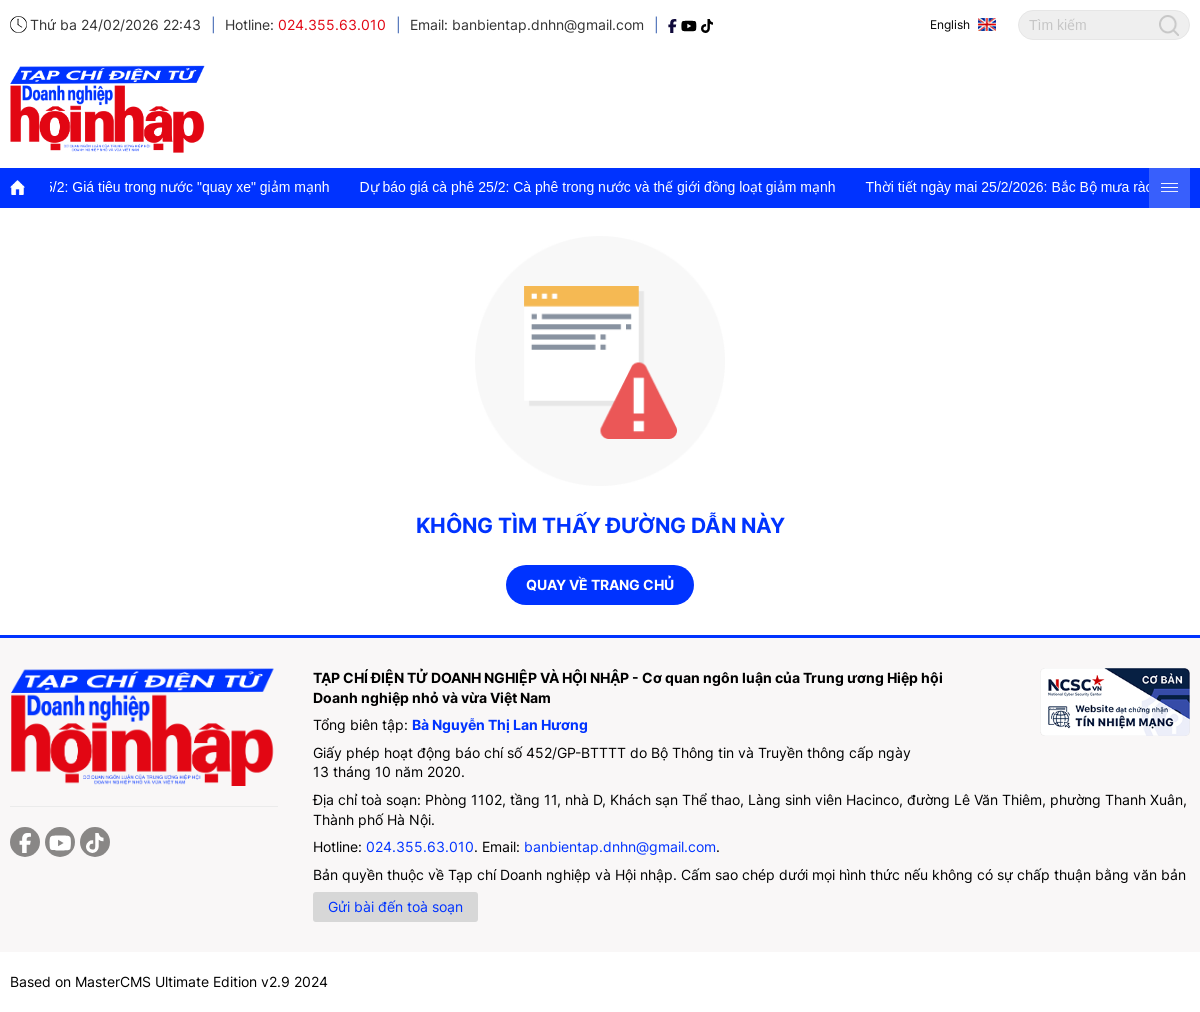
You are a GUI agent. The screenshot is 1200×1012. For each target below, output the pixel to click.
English (950, 24)
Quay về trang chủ (600, 584)
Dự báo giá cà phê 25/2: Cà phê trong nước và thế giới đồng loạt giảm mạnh (607, 187)
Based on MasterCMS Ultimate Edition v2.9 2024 (169, 981)
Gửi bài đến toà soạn (395, 906)
